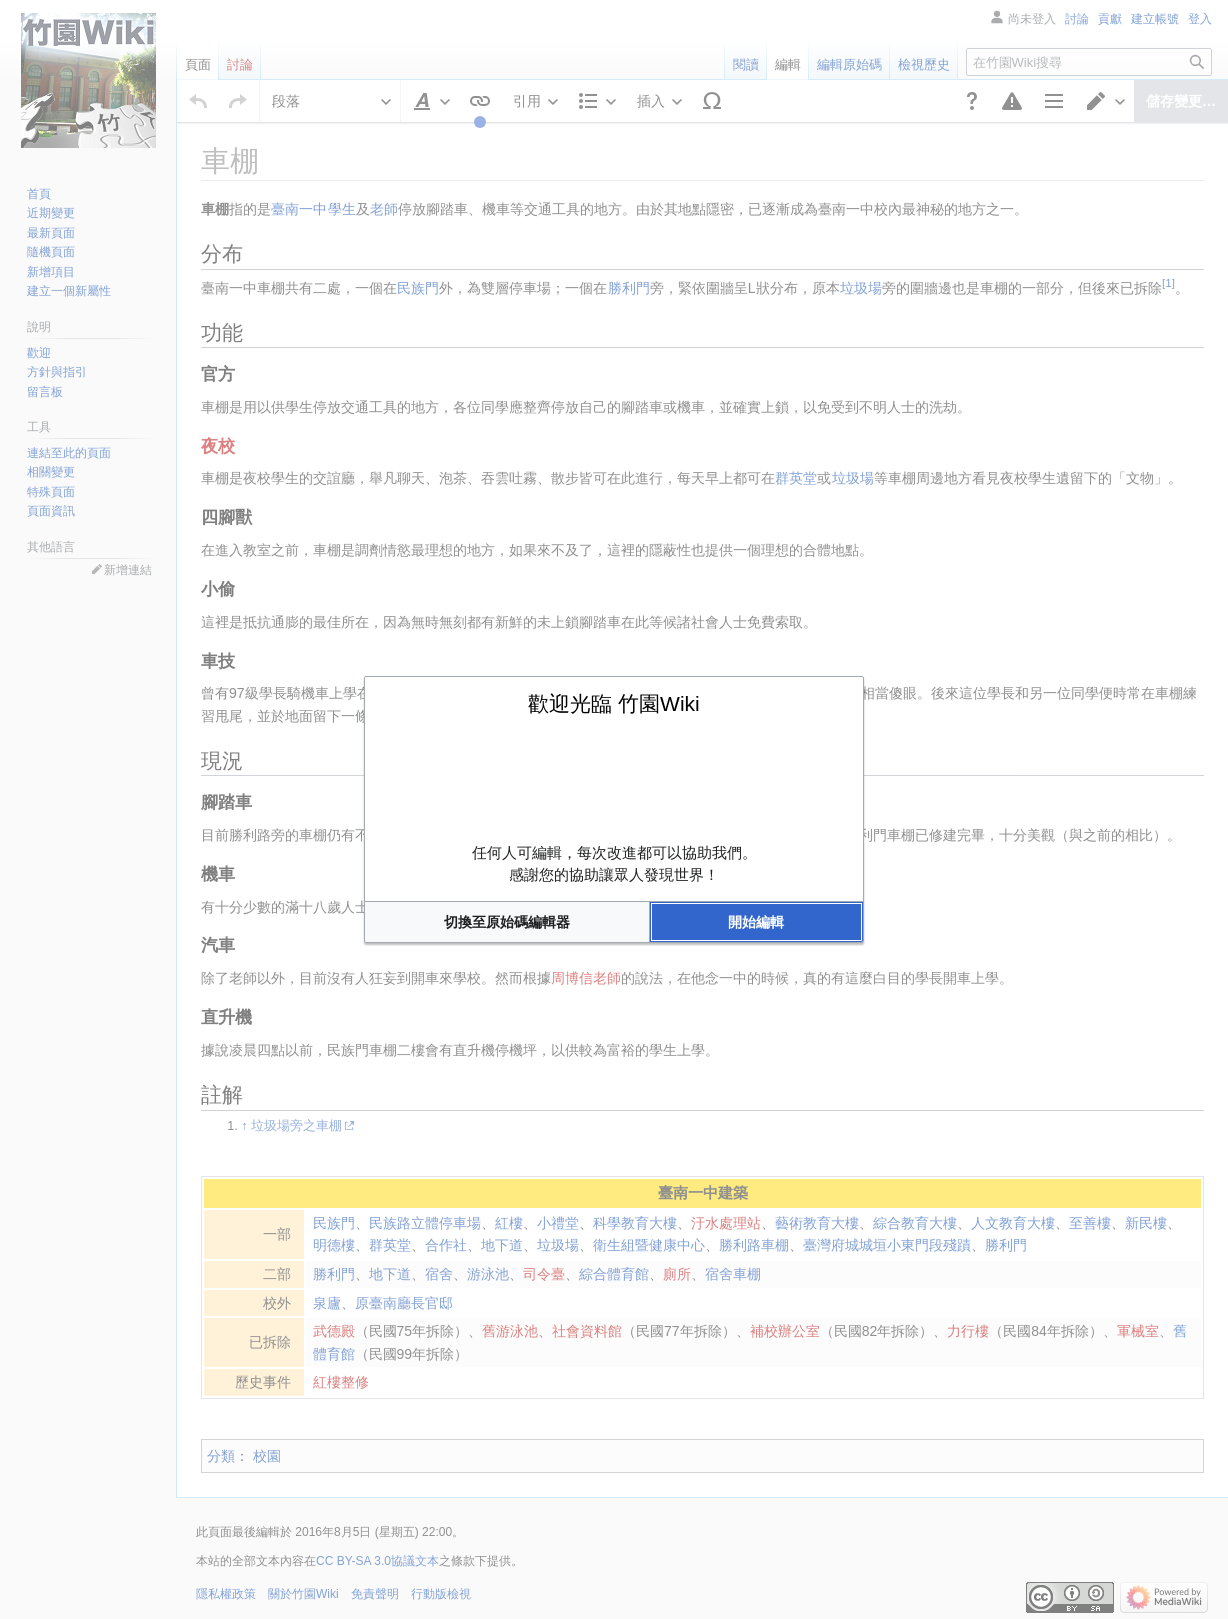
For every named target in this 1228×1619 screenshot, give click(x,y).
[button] (507, 922)
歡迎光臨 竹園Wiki (614, 703)
